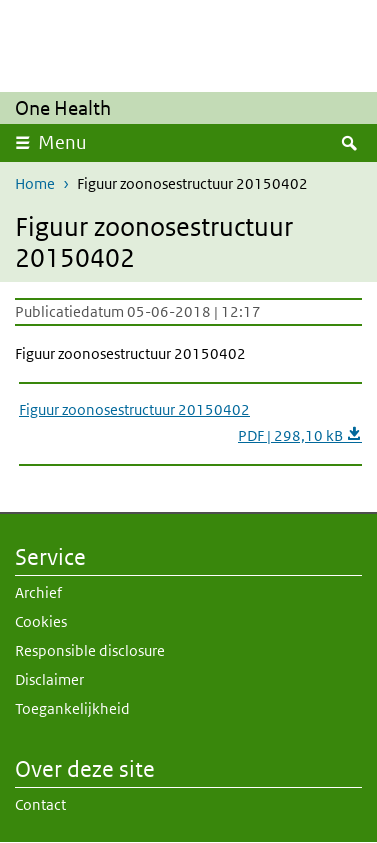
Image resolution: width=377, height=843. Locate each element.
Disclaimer (49, 679)
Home (35, 183)
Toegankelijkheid (72, 708)
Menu (62, 142)
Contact (40, 804)
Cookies (41, 621)
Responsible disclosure (90, 650)
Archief (38, 592)
